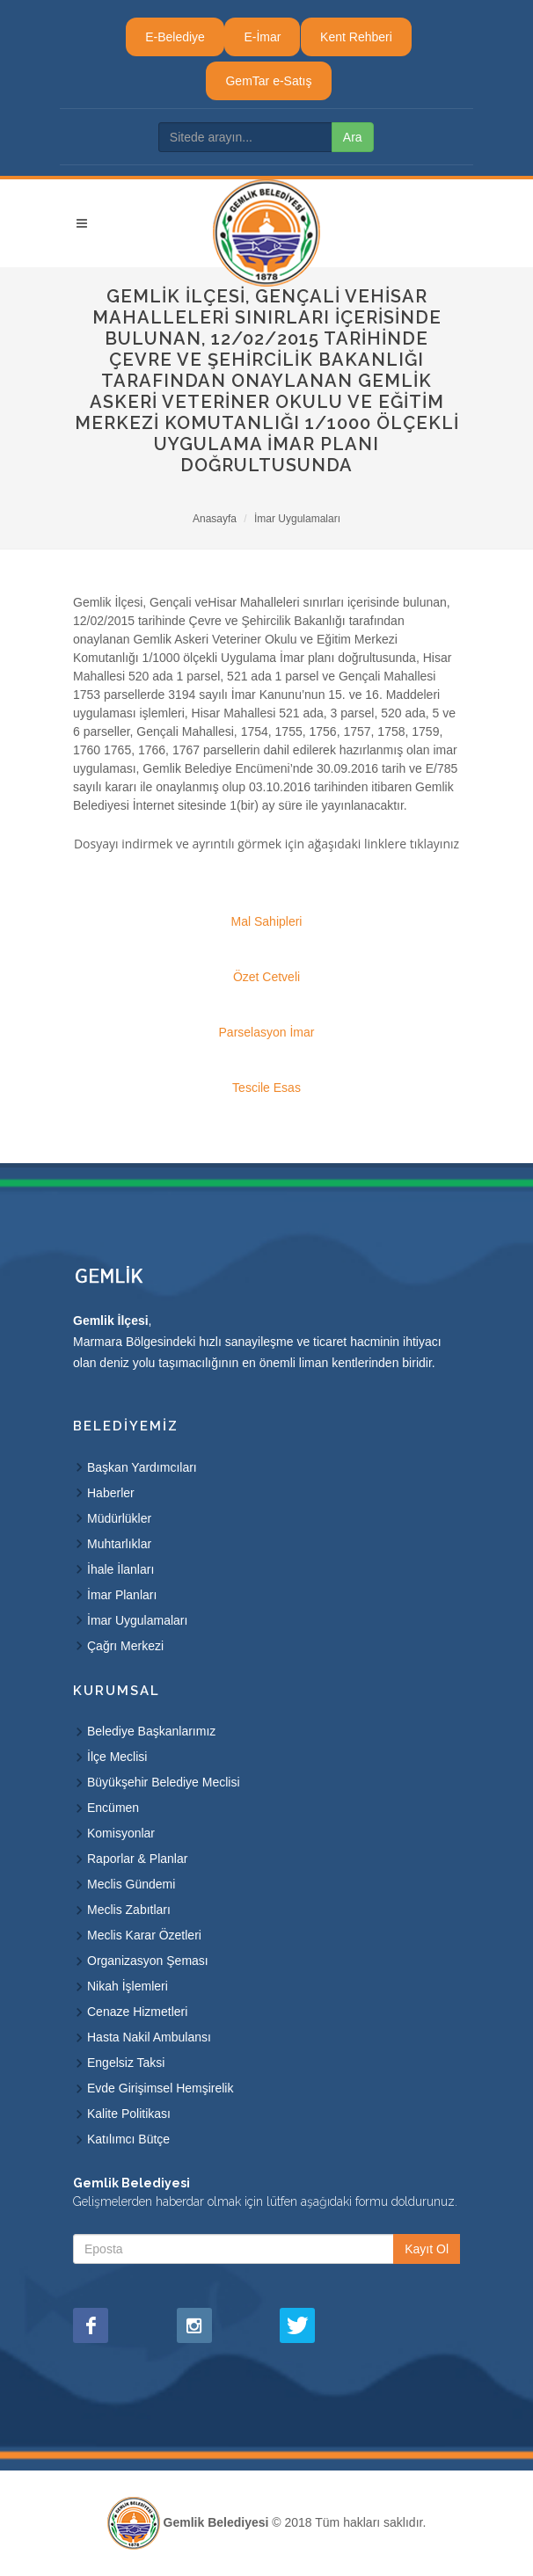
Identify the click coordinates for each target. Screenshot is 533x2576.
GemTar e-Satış (268, 81)
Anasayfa (215, 519)
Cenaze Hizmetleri (137, 2012)
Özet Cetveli (266, 977)
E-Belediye (175, 37)
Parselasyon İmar (267, 1032)
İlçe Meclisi (117, 1757)
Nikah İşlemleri (127, 1986)
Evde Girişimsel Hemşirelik (160, 2088)
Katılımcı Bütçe (128, 2139)
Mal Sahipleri (267, 921)
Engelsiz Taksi (125, 2063)
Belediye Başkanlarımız (151, 1731)
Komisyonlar (121, 1833)
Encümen (113, 1808)
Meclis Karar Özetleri (144, 1935)
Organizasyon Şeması (147, 1961)
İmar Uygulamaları (297, 519)
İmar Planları (122, 1595)
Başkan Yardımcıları (142, 1467)
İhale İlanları (120, 1569)
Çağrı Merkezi (125, 1646)
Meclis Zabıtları (129, 1910)
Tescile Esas (266, 1088)
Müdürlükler (119, 1518)
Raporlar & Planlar (137, 1859)
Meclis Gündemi (131, 1884)
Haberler (111, 1493)
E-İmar (262, 37)
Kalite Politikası (129, 2114)
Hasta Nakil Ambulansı (149, 2037)
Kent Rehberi (356, 37)
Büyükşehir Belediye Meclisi (163, 1782)
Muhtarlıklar (119, 1544)
